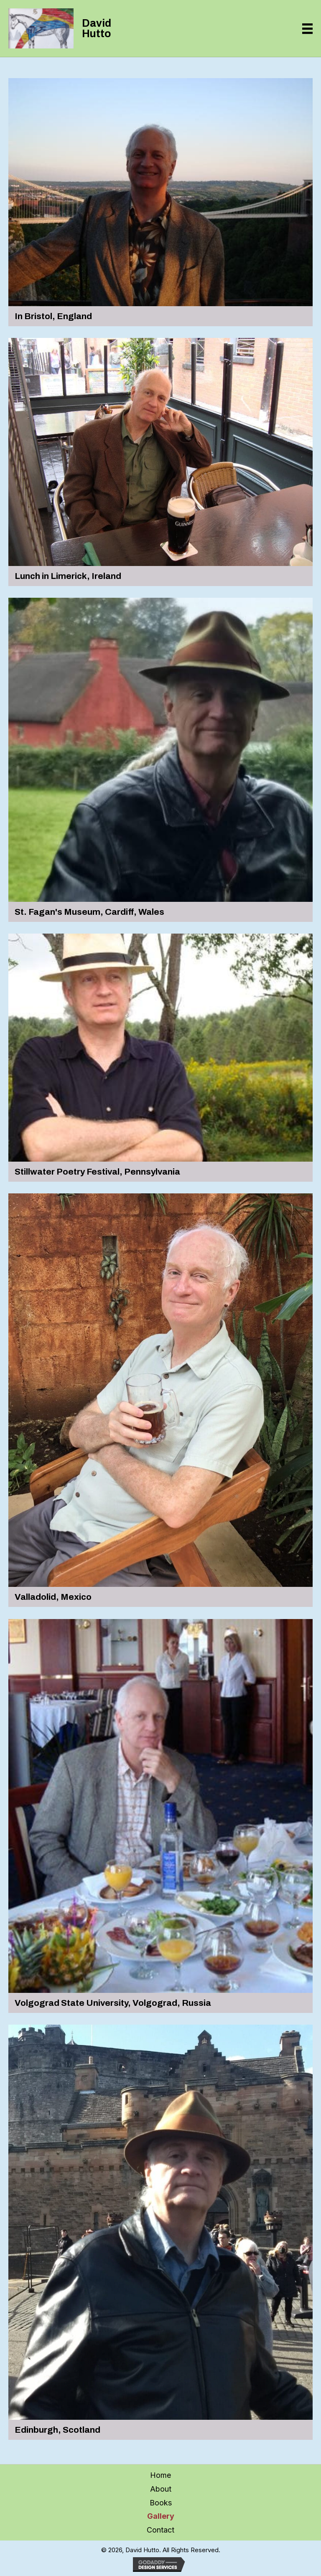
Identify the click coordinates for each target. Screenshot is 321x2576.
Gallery (160, 2516)
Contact (160, 2529)
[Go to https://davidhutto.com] (75, 28)
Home (160, 2475)
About (160, 2489)
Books (161, 2502)
